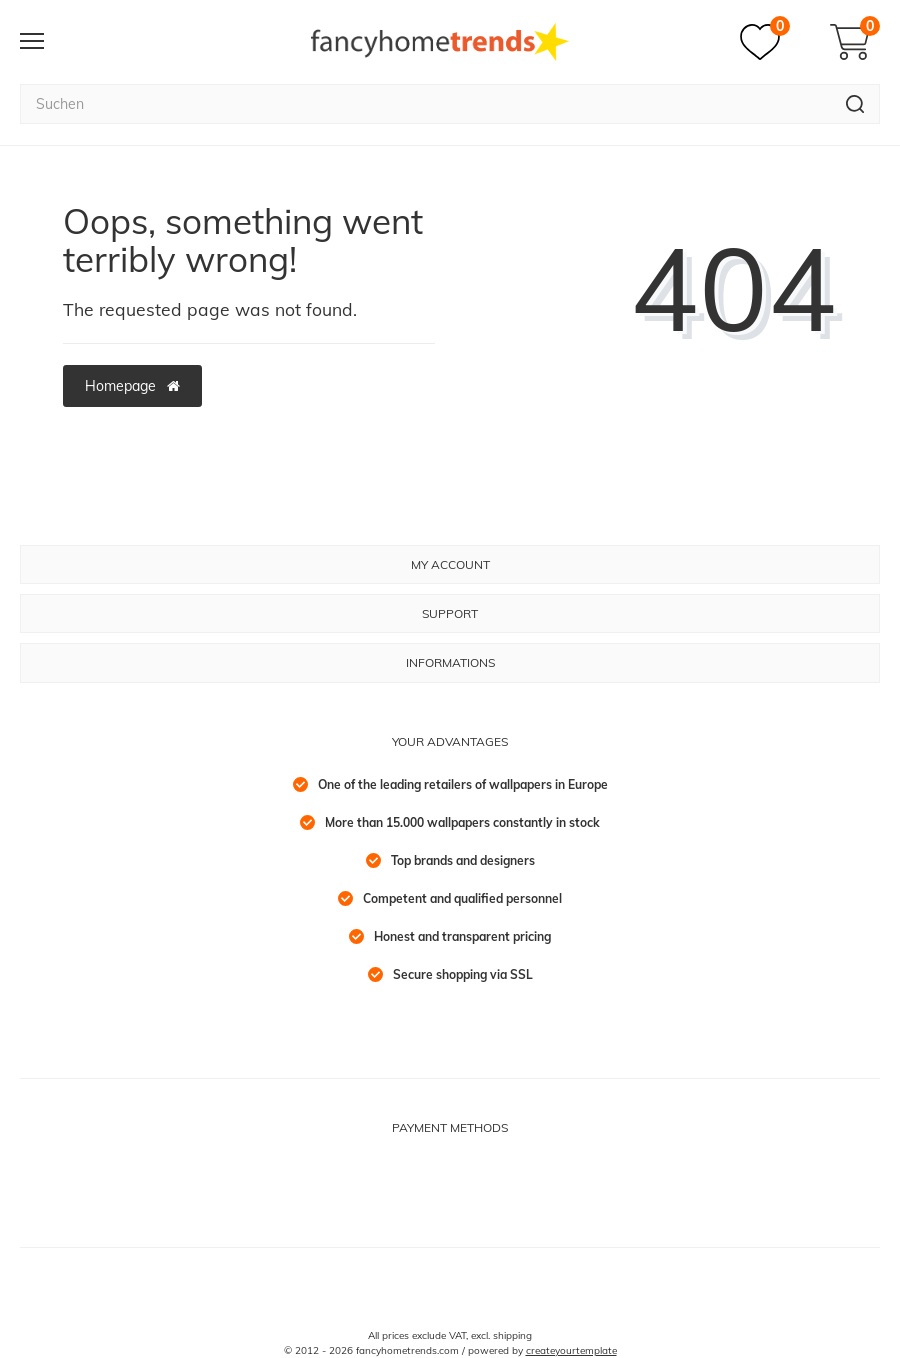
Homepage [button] (132, 386)
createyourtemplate (571, 1350)
